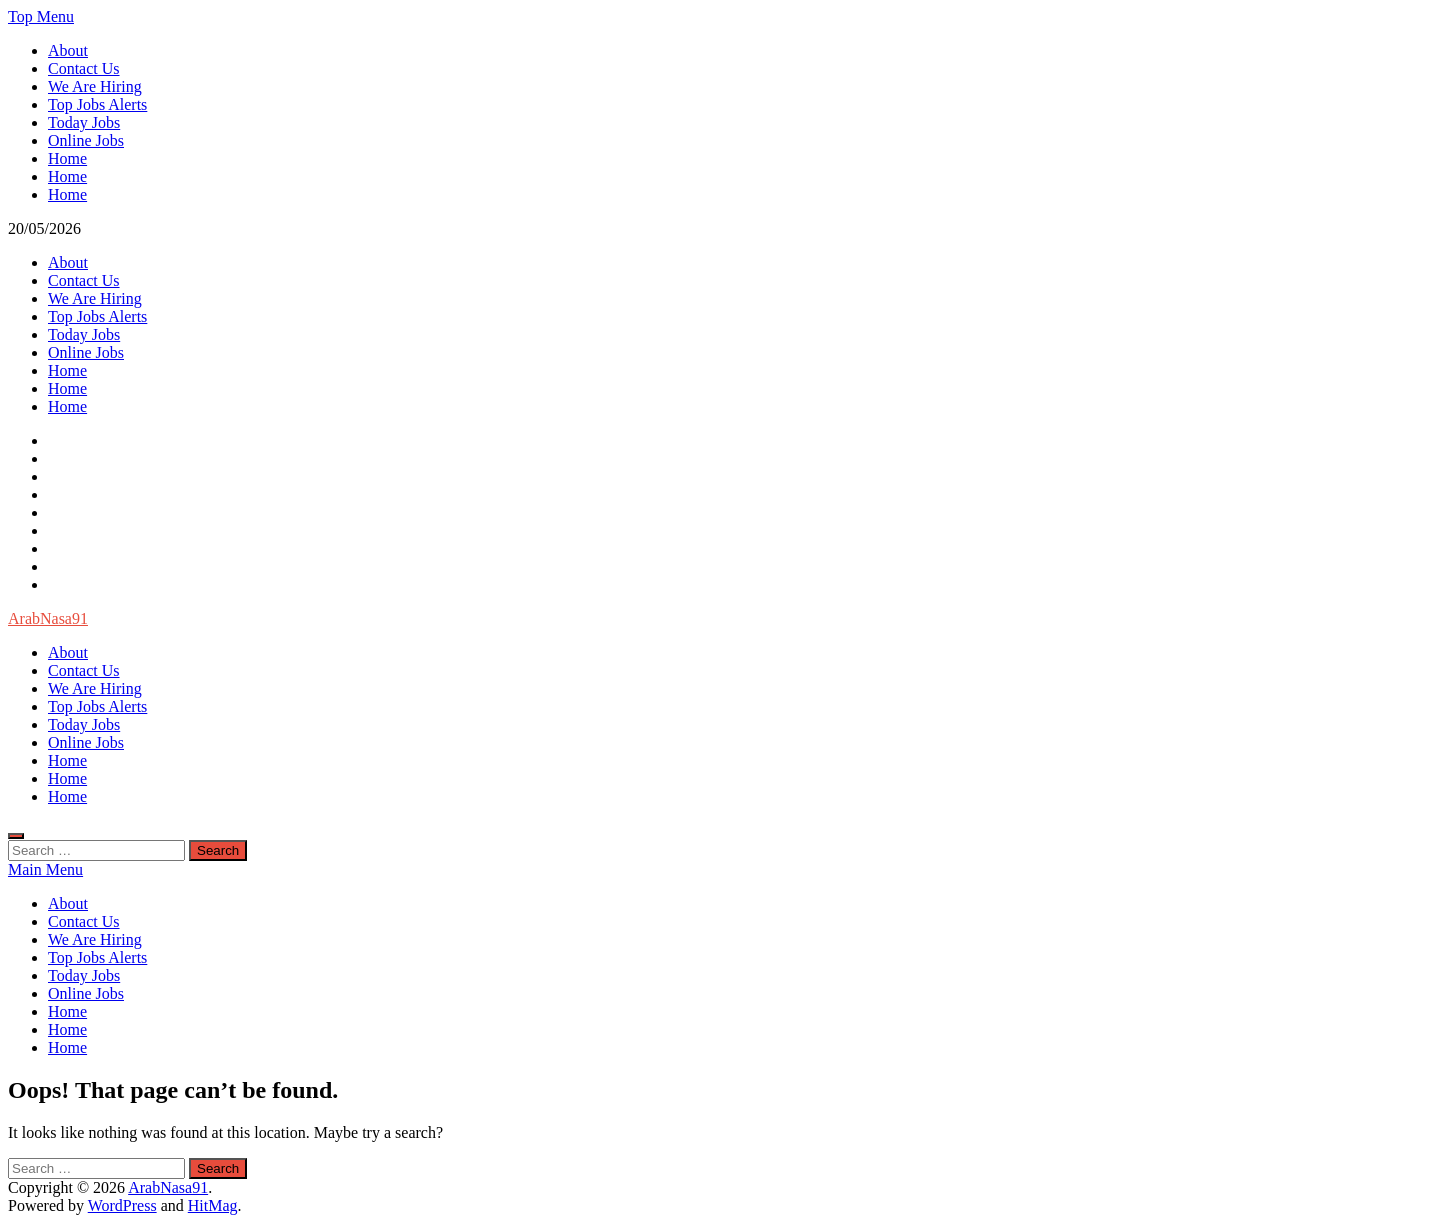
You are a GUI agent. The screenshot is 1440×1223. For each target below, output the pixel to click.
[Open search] (16, 836)
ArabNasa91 (48, 618)
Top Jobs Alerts (97, 104)
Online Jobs (86, 140)
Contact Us (84, 68)
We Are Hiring (95, 86)
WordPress (122, 1205)
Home (67, 158)
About (68, 50)
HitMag (213, 1205)
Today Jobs (84, 122)
